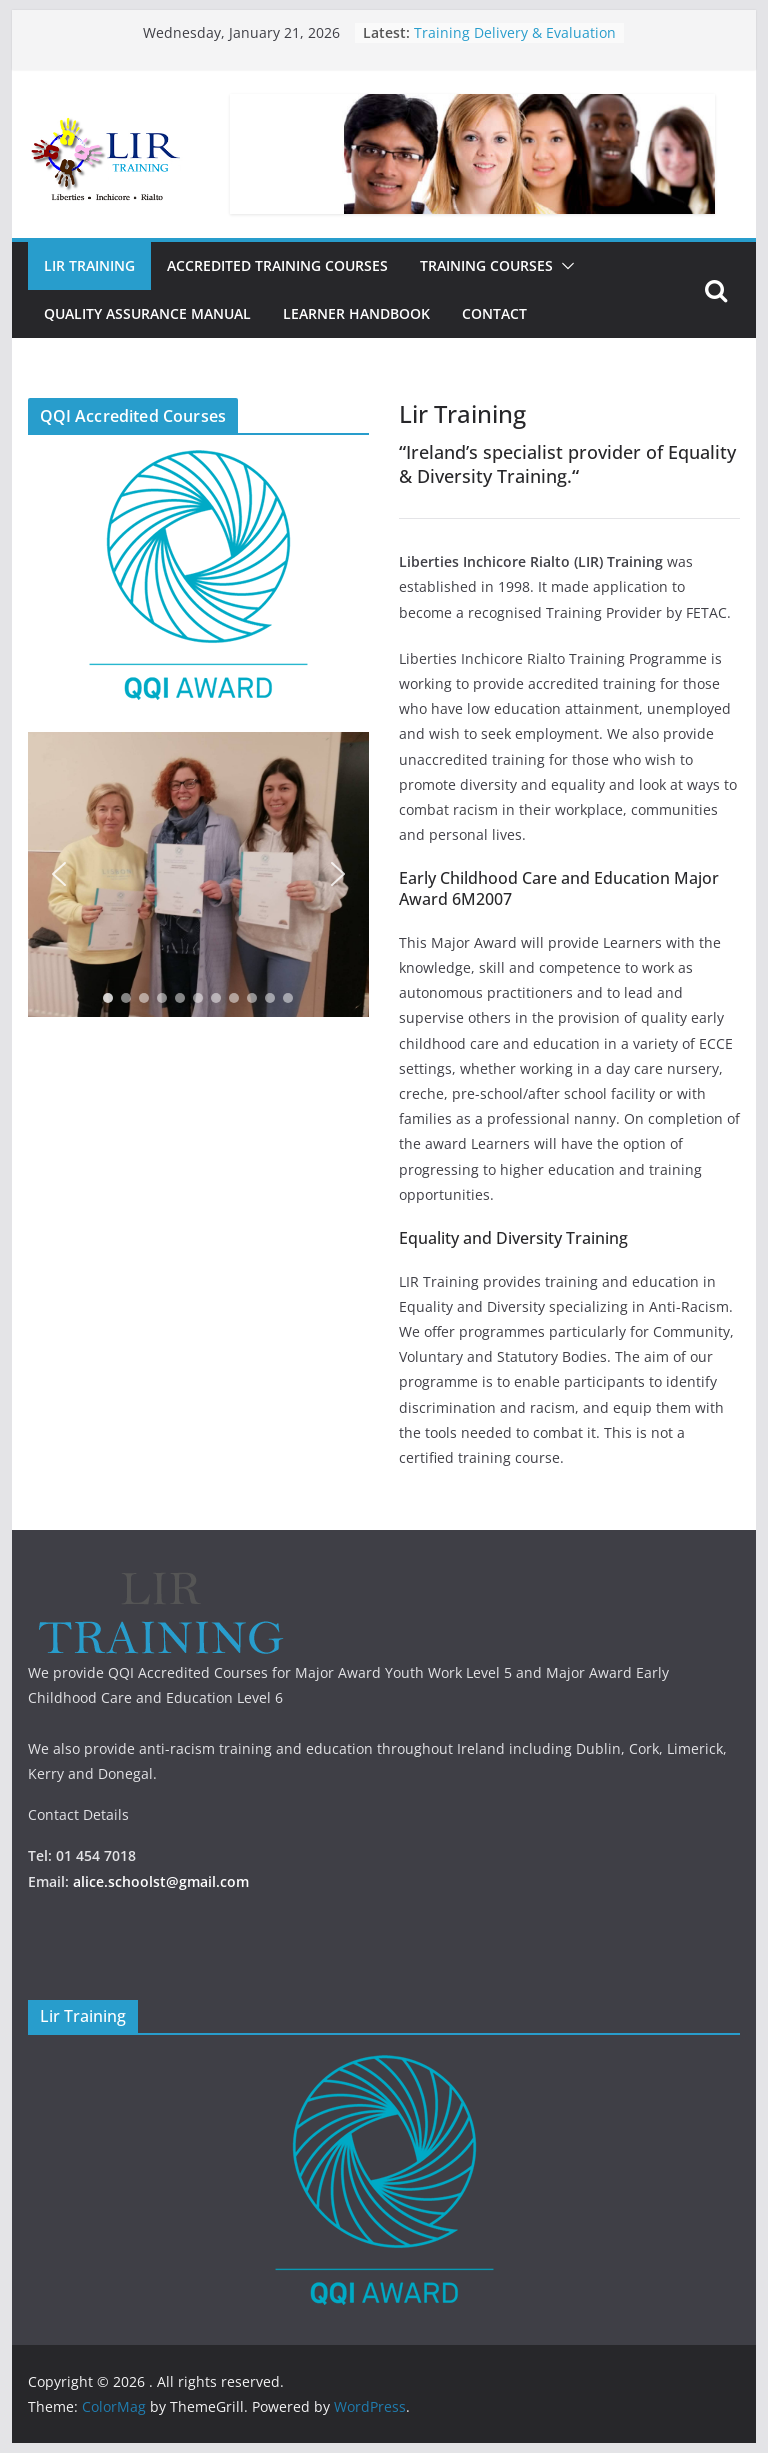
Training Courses (486, 265)
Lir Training (89, 265)
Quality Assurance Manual (147, 313)
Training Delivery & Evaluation (515, 32)
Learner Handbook (356, 313)
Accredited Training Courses (277, 265)
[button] (564, 266)
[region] (198, 874)
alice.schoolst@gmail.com (161, 1881)
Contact (494, 313)
